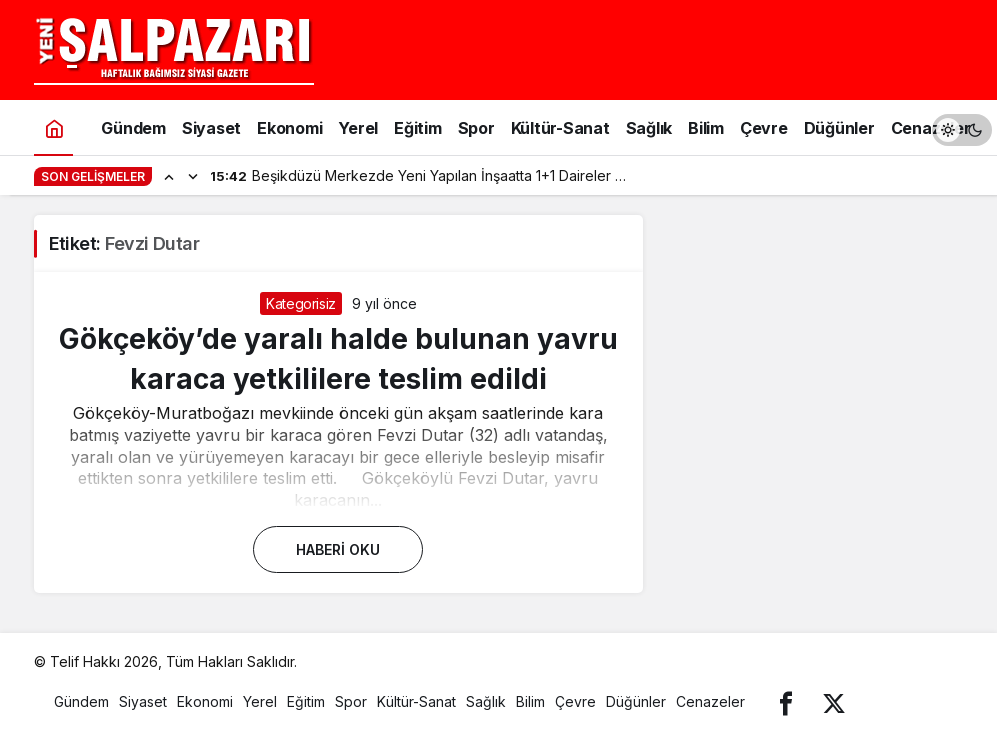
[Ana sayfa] (54, 127)
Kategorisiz (301, 303)
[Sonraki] (193, 176)
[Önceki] (169, 176)
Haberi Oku (338, 549)
